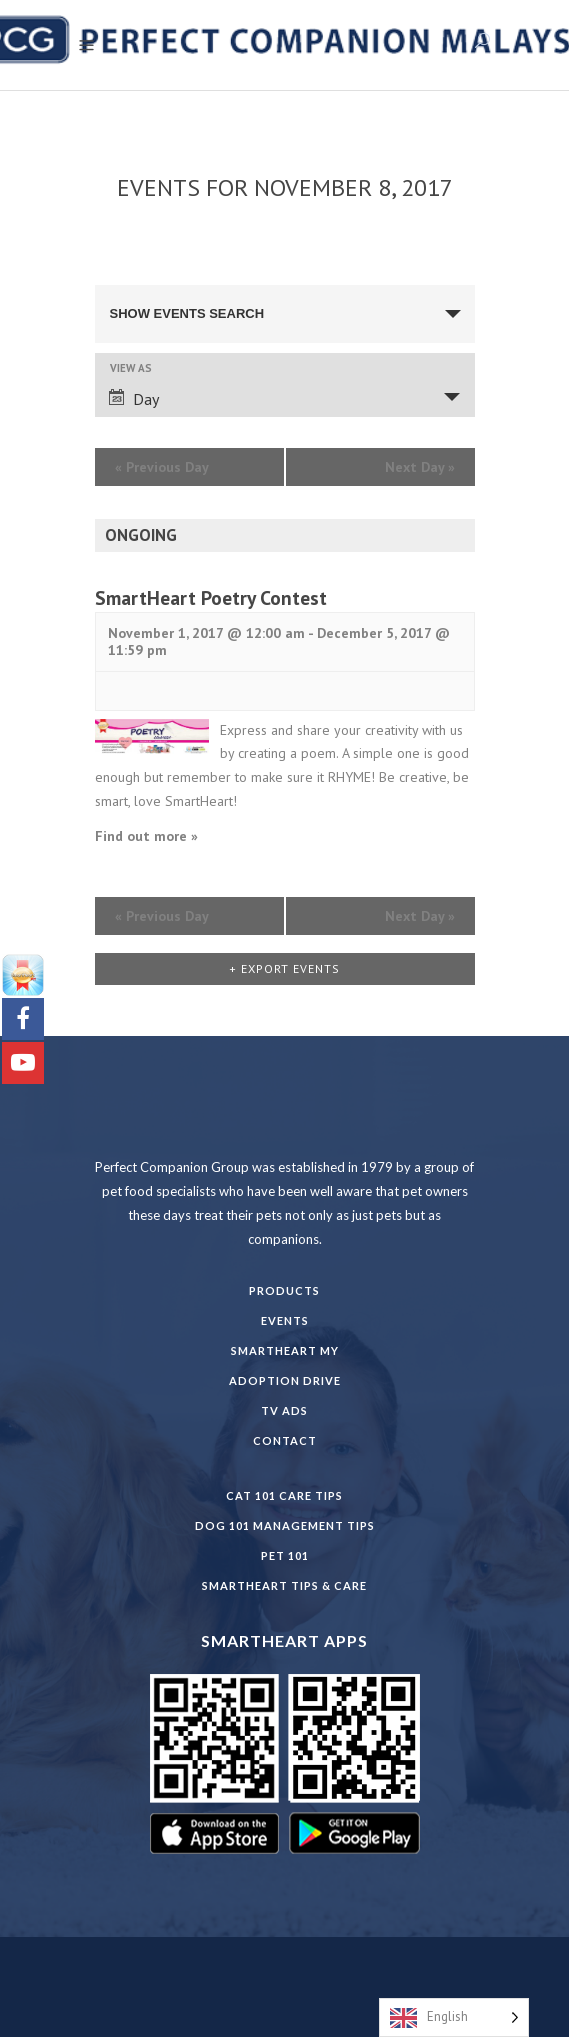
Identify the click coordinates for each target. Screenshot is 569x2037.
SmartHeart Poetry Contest (211, 597)
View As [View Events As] (131, 368)
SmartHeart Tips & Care (284, 1585)
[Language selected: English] (454, 2017)
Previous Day (162, 467)
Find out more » (146, 836)
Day (134, 399)
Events (285, 1320)
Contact (285, 1440)
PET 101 (285, 1555)
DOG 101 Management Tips (285, 1525)
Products (284, 1290)
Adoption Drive (285, 1380)
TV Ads (284, 1410)
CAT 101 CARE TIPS (284, 1495)
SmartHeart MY (285, 1350)
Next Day (420, 467)
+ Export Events (284, 968)
